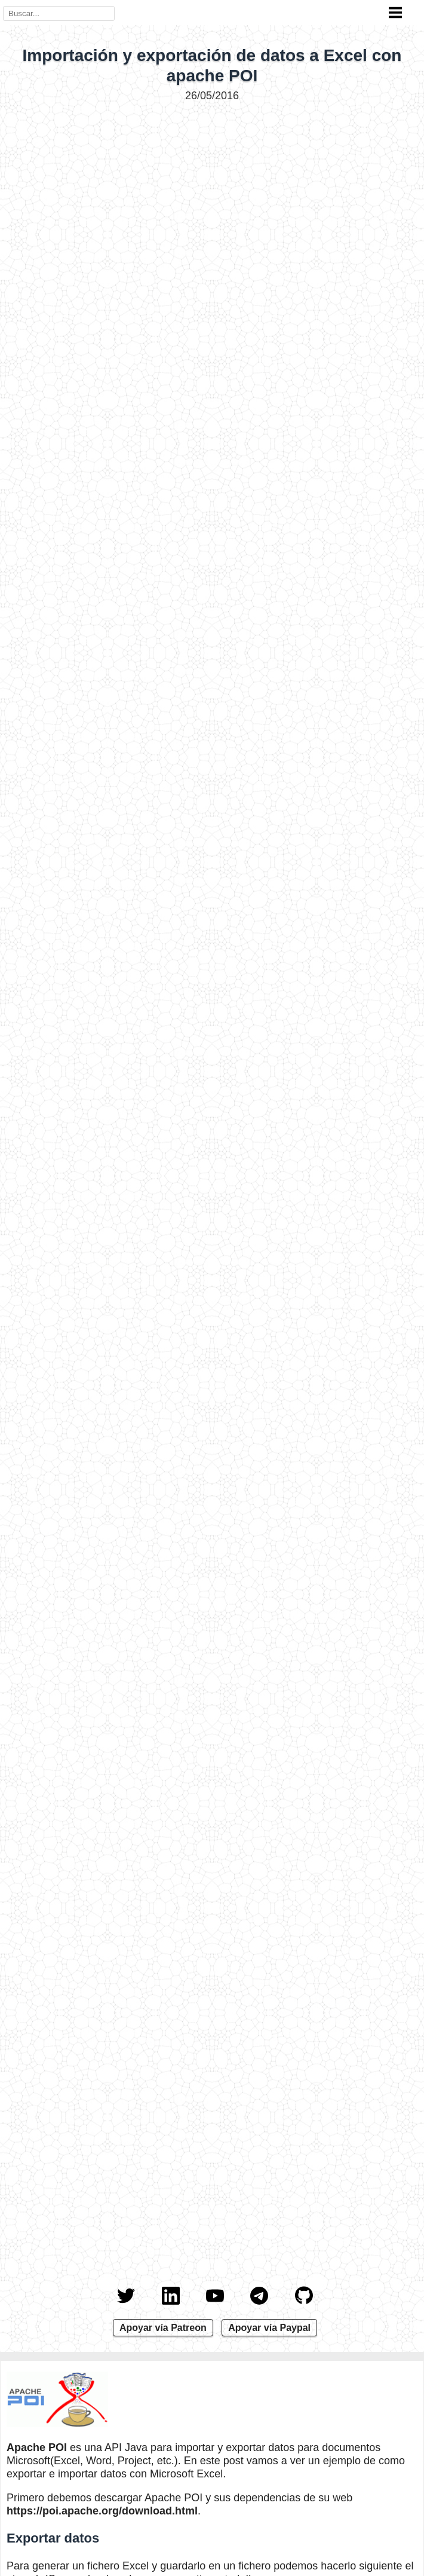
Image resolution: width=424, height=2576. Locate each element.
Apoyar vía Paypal (269, 2328)
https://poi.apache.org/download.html (102, 2511)
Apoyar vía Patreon (163, 2328)
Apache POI (37, 2447)
